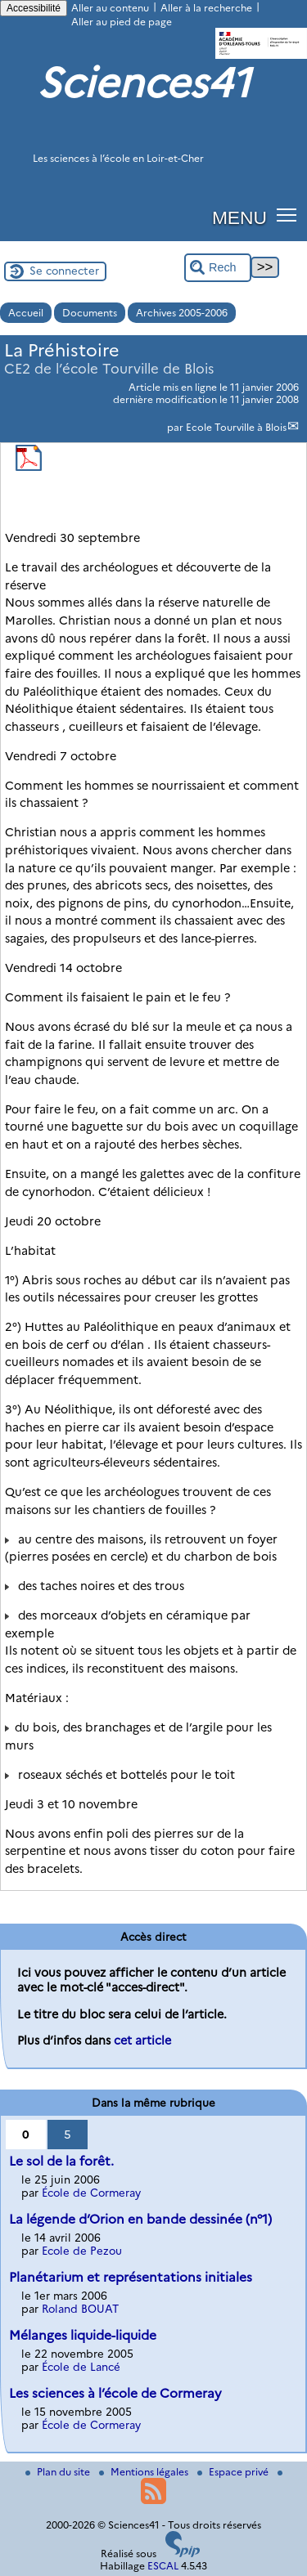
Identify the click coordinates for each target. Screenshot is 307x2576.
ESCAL (162, 2566)
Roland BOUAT (80, 2308)
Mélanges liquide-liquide (82, 2335)
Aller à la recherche (206, 8)
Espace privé (234, 2472)
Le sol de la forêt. (61, 2161)
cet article (142, 2040)
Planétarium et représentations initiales (130, 2277)
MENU (239, 217)
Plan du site (59, 2472)
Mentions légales (145, 2472)
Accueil (25, 313)
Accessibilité (34, 8)
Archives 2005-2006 (182, 313)
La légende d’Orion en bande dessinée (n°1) (140, 2219)
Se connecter (64, 270)
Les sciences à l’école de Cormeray (115, 2393)
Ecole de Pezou (82, 2250)
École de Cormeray (91, 2192)
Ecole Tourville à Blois (236, 427)
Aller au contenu (110, 8)
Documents (89, 313)
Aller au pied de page (121, 22)
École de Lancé (81, 2366)
